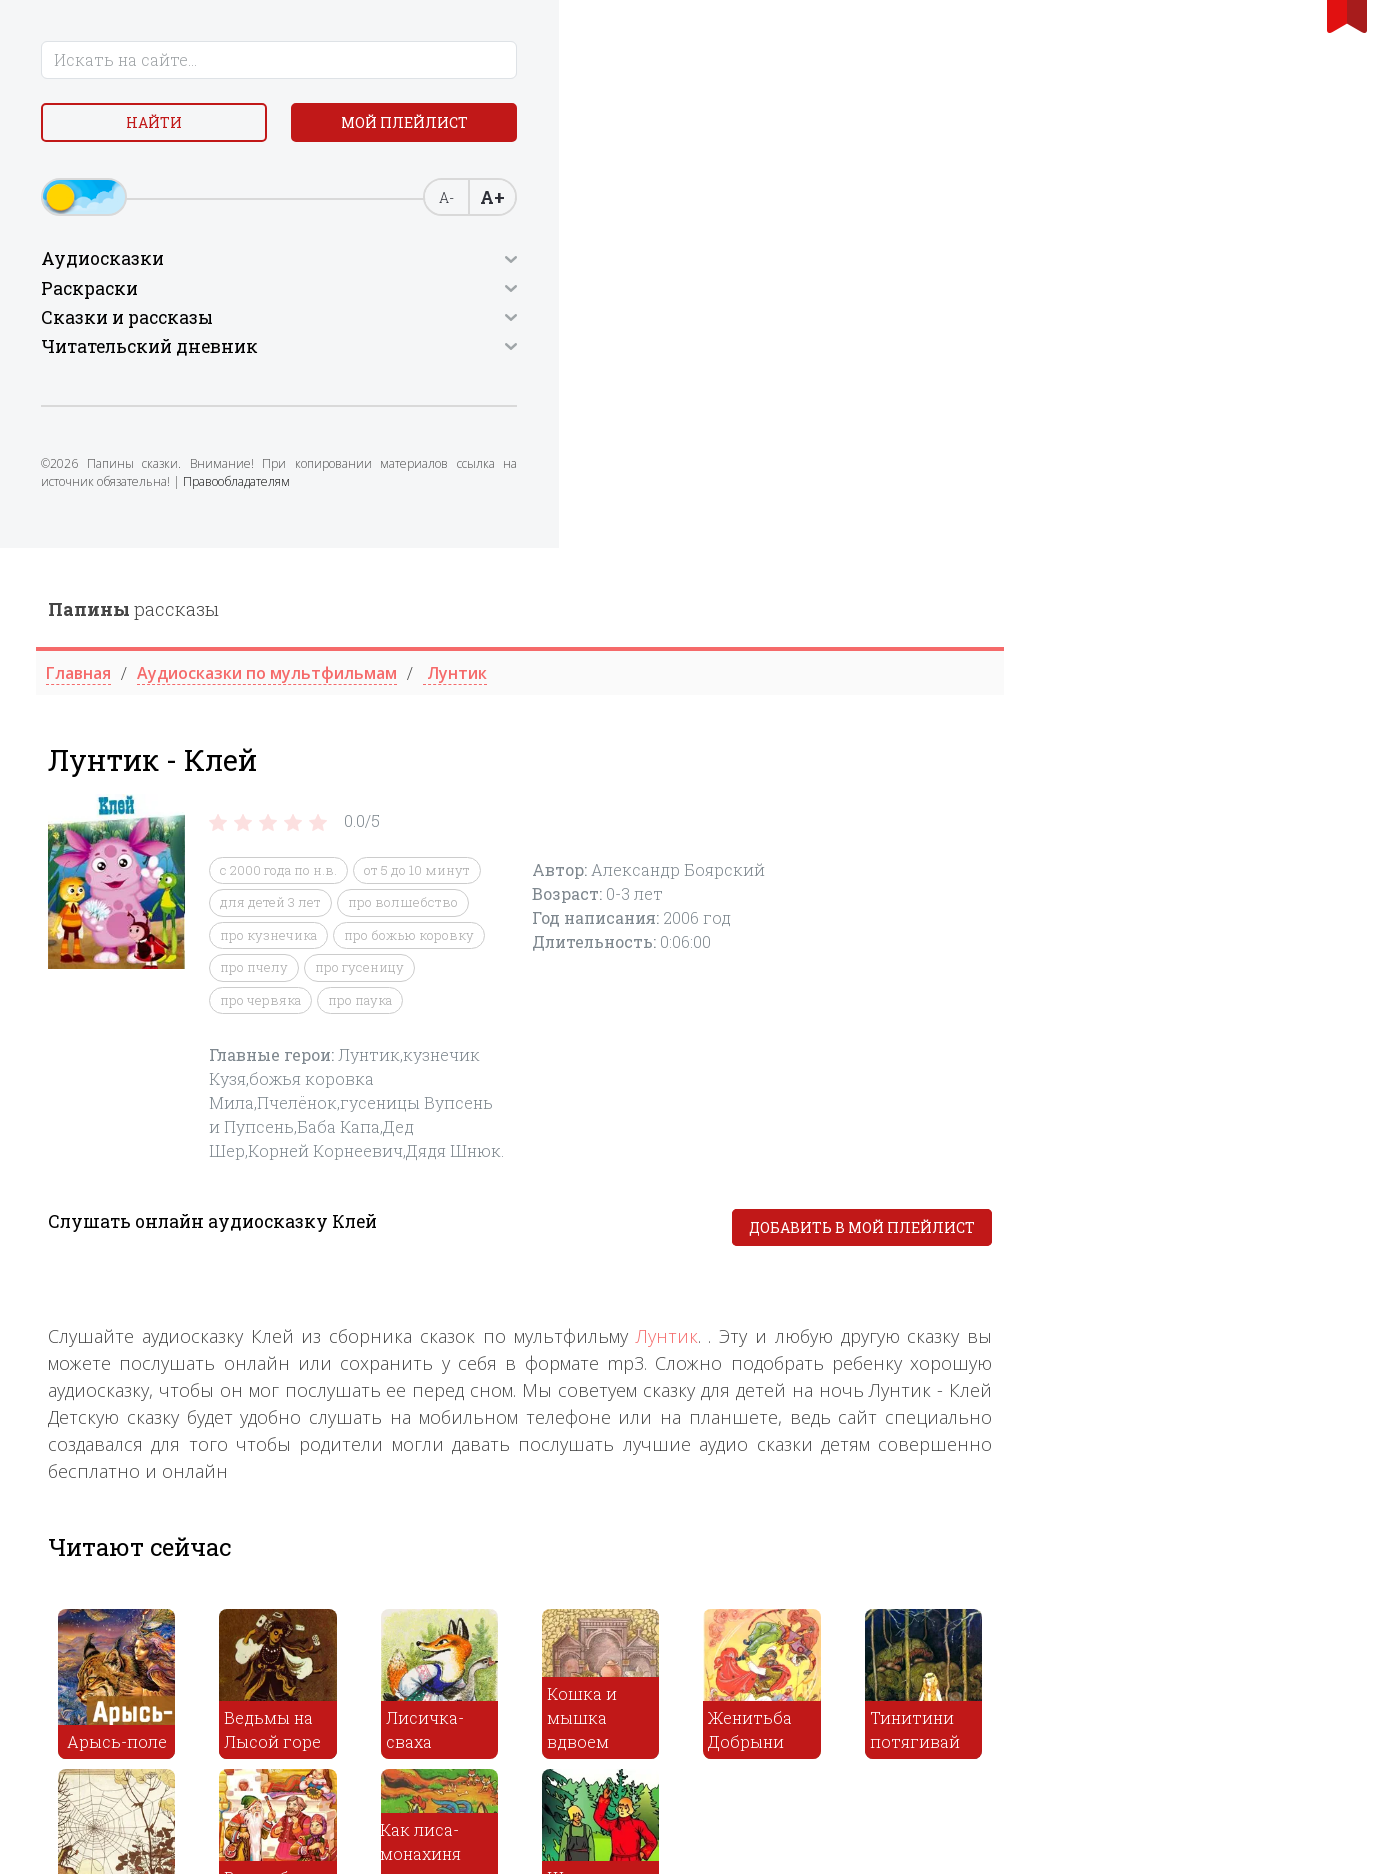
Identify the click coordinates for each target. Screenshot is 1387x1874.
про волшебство (750, 354)
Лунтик (1013, 787)
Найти (173, 129)
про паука (707, 452)
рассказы (480, 61)
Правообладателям (243, 544)
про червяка (607, 452)
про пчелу (601, 419)
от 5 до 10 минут (764, 322)
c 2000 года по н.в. (625, 322)
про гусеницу (706, 419)
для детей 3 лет (617, 354)
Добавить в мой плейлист (1209, 679)
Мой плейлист (173, 176)
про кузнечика (615, 387)
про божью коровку (756, 387)
